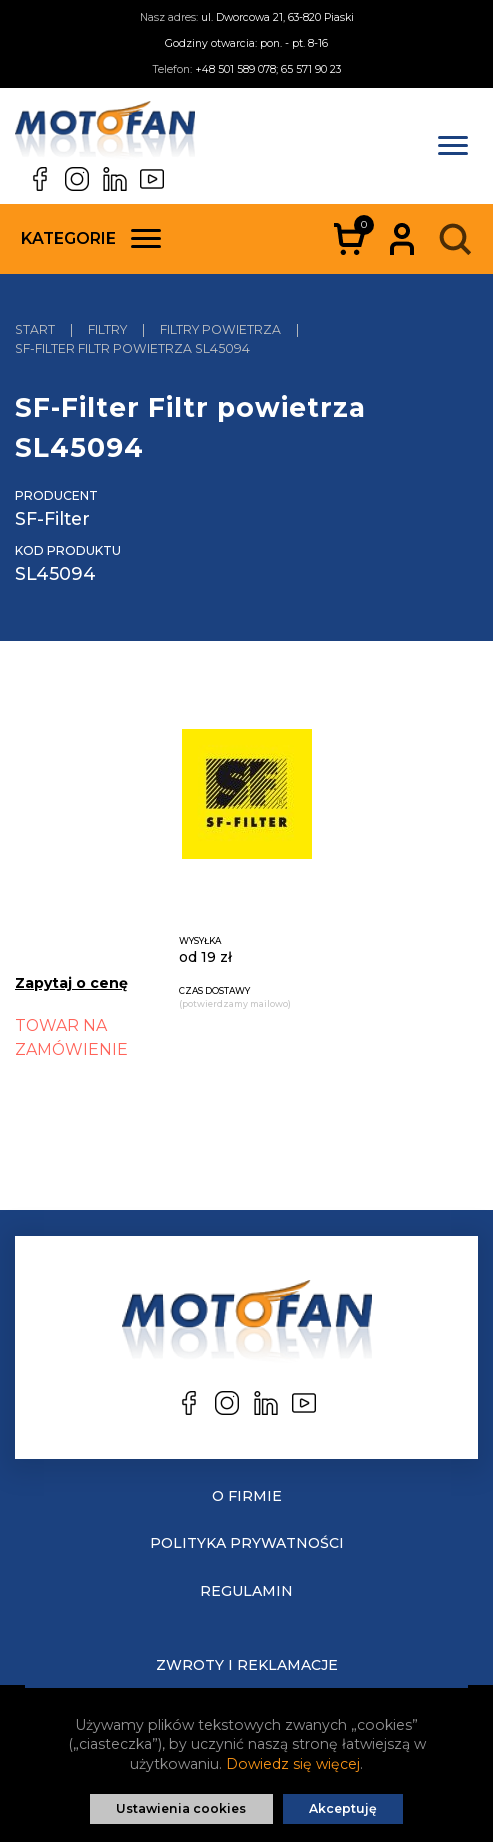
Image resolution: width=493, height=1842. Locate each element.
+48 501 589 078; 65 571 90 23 (268, 69)
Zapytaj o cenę (71, 983)
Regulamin (246, 1591)
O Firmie (247, 1496)
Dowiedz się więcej (293, 1764)
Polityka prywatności (247, 1543)
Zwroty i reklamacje (247, 1665)
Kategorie (91, 238)
